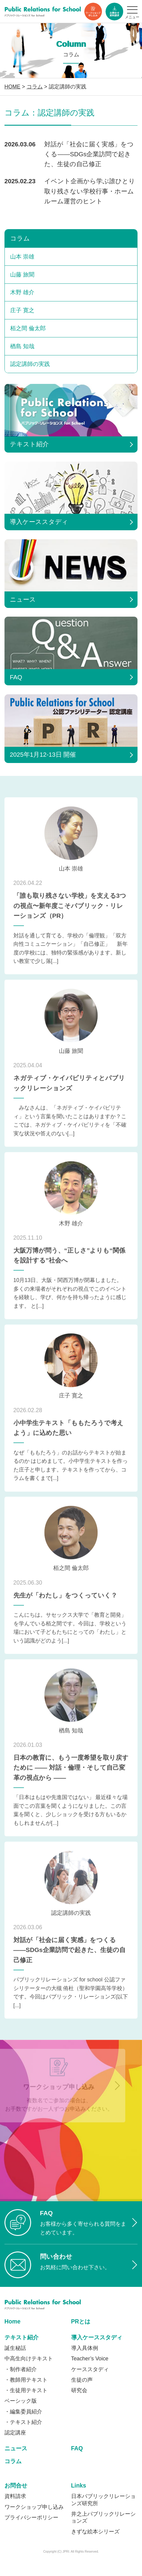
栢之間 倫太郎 (28, 328)
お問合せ (15, 2485)
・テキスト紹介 (23, 2422)
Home (12, 2321)
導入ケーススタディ (96, 2337)
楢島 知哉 (22, 346)
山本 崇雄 (22, 256)
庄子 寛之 (22, 310)
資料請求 (15, 2496)
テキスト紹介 (21, 2337)
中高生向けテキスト (28, 2359)
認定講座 (15, 2433)
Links (78, 2485)
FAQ (77, 2448)
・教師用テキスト (26, 2380)
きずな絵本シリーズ (95, 2532)
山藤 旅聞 (22, 274)
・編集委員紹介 (23, 2412)
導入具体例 (84, 2348)
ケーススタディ (90, 2369)
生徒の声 (82, 2380)
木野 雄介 (22, 292)
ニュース (15, 2448)
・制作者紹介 (20, 2369)
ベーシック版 (20, 2401)
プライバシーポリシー (31, 2518)
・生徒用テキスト (26, 2390)
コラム (20, 238)
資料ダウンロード (114, 11)
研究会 (79, 2390)
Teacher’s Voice (90, 2359)
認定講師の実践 (30, 364)
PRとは (81, 2321)
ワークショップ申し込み (93, 11)
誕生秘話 (15, 2348)
